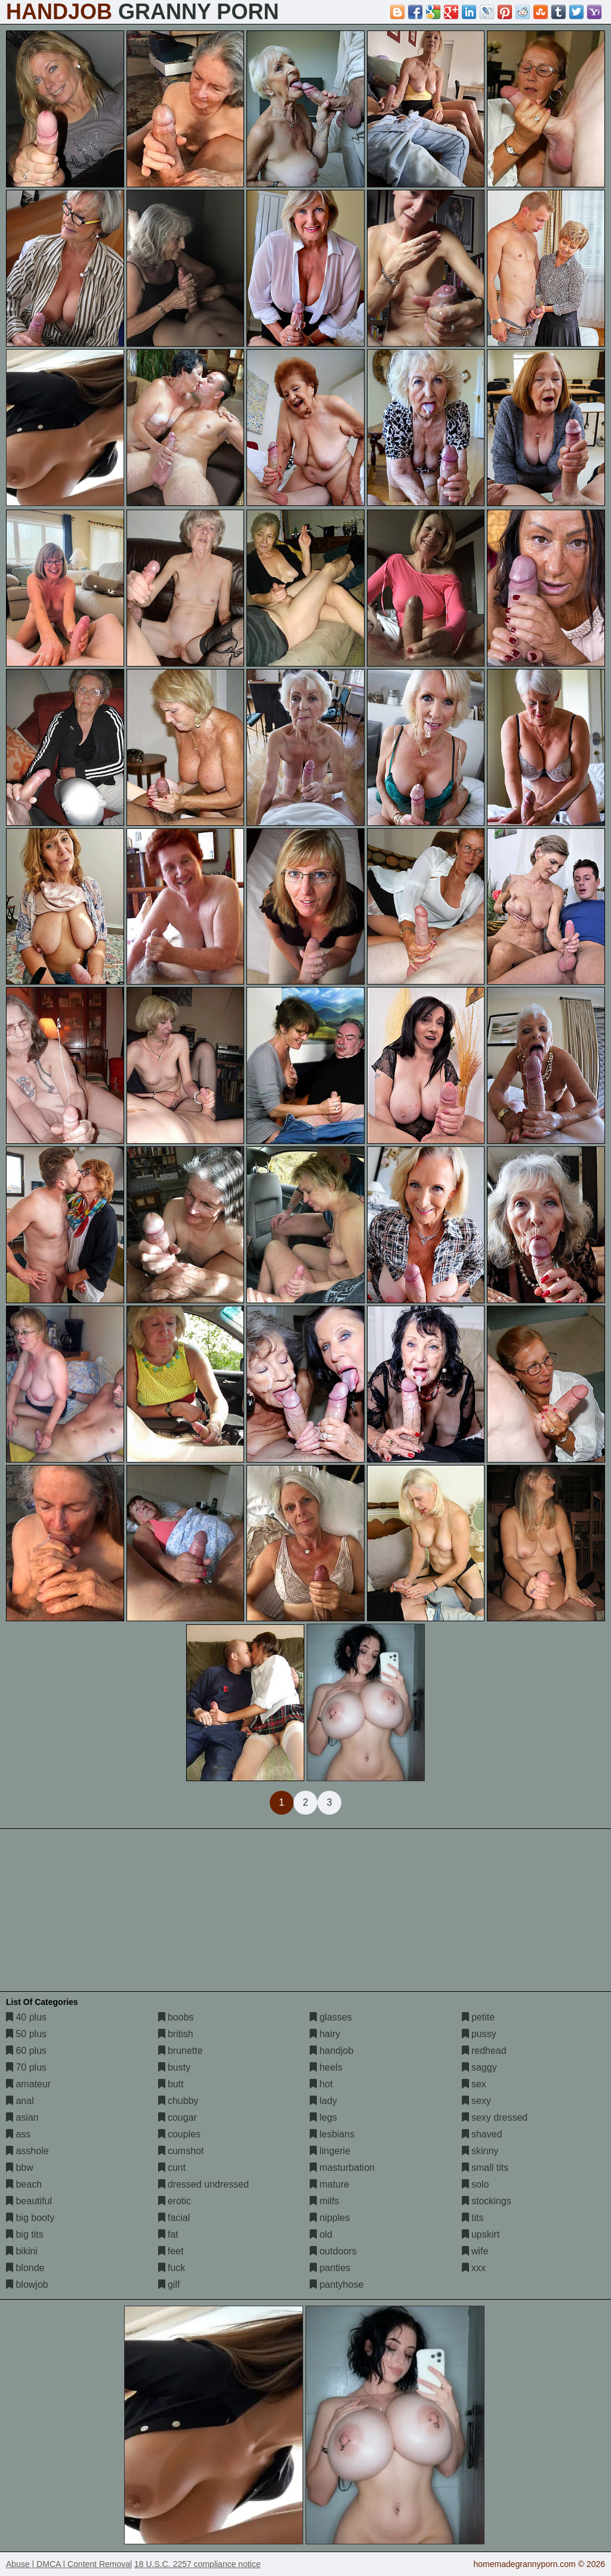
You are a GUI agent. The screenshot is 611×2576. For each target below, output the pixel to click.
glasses (331, 2017)
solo (475, 2184)
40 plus (26, 2017)
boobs (176, 2017)
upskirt (481, 2234)
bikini (22, 2251)
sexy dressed (495, 2117)
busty (174, 2067)
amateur (28, 2084)
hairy (325, 2034)
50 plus (26, 2034)
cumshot (181, 2151)
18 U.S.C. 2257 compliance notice (197, 2564)
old (321, 2234)
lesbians (332, 2134)
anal (20, 2101)
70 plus (26, 2067)
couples (179, 2134)
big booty (30, 2218)
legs (323, 2117)
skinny (480, 2151)
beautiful (29, 2201)
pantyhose (336, 2284)
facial (174, 2218)
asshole (27, 2151)
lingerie (330, 2151)
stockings (486, 2201)
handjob (331, 2051)
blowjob (27, 2284)
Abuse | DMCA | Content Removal (69, 2564)
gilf (169, 2284)
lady (323, 2101)
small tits (485, 2167)
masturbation (342, 2167)
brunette (180, 2051)
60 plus (26, 2051)
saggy (479, 2067)
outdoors (333, 2251)
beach (24, 2184)
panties (330, 2268)
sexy (476, 2101)
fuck (172, 2268)
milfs (324, 2201)
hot (321, 2084)
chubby (178, 2101)
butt (171, 2084)
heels (326, 2067)
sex (474, 2084)
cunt (172, 2167)
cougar (177, 2117)
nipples (330, 2218)
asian (22, 2117)
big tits (25, 2234)
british (175, 2034)
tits (473, 2218)
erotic (175, 2201)
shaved (482, 2134)
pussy (479, 2034)
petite (478, 2017)
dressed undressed (203, 2184)
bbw (19, 2167)
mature (329, 2184)
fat (168, 2234)
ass (18, 2134)
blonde (25, 2268)
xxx (474, 2268)
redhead (484, 2051)
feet (171, 2251)
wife (475, 2251)
